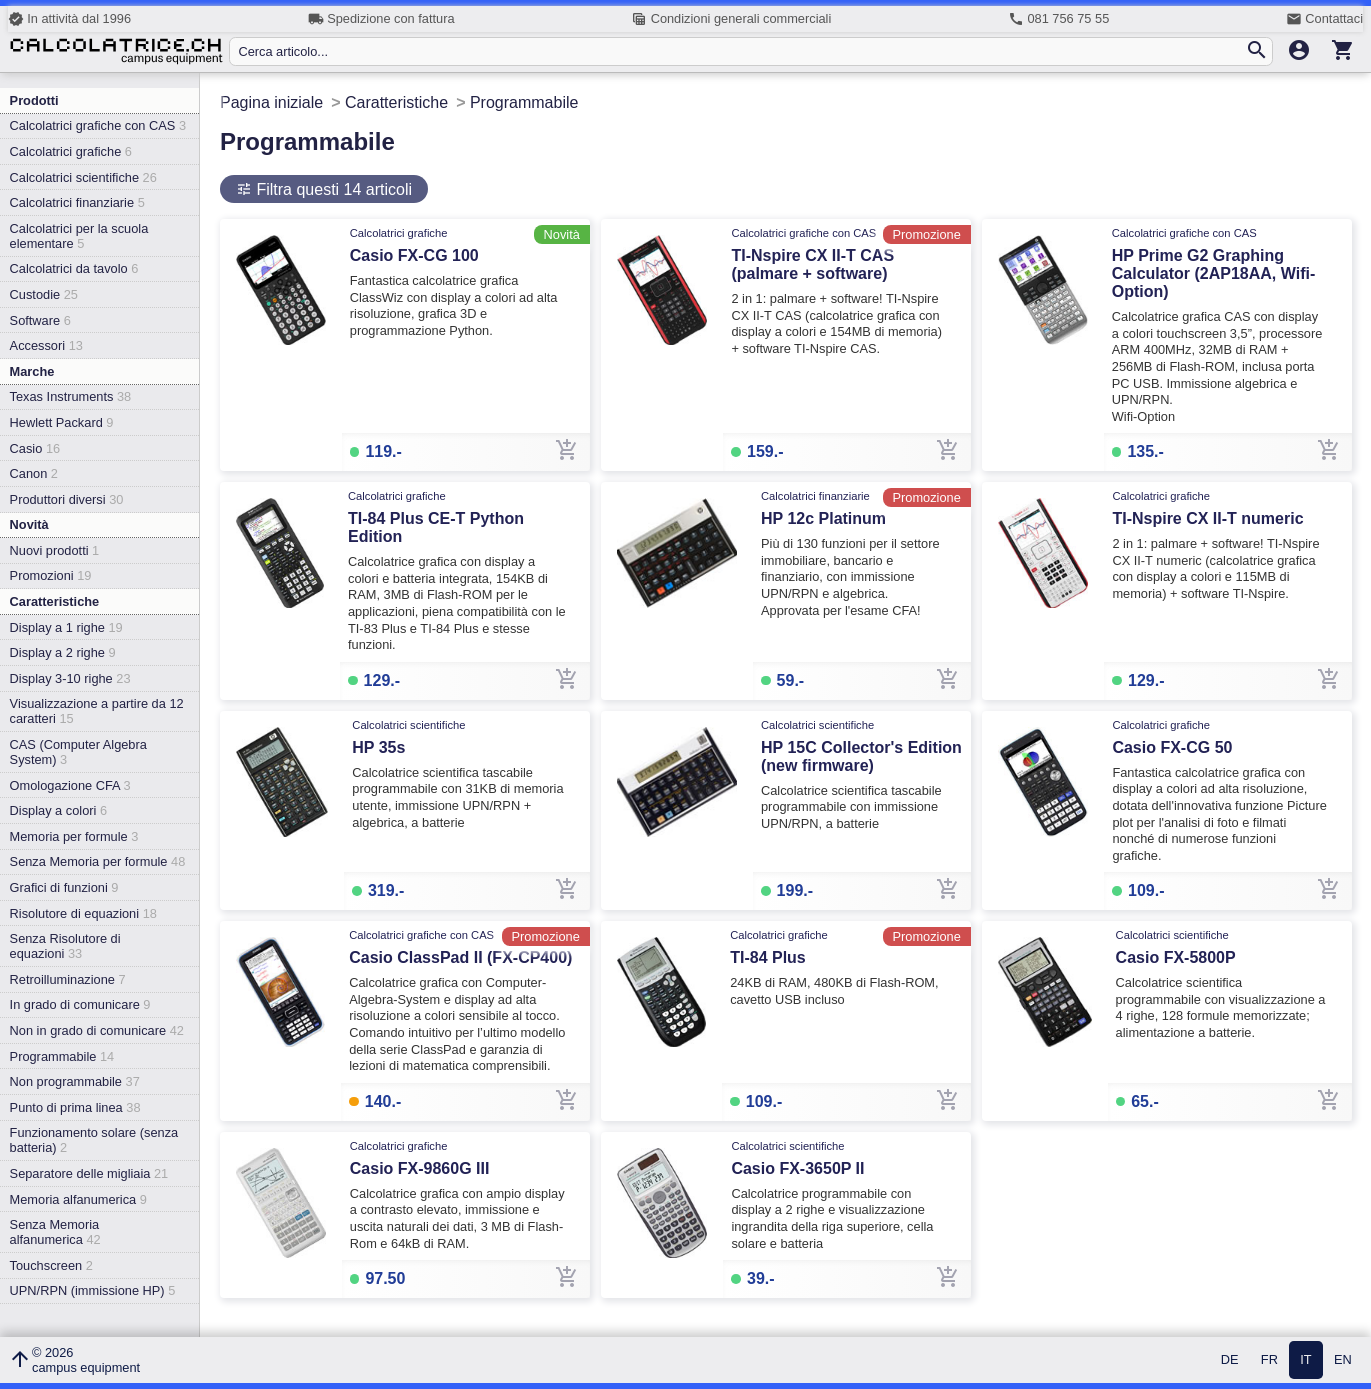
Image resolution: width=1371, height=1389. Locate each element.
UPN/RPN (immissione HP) (93, 1290)
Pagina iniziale (271, 102)
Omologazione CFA (70, 785)
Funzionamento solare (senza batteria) (94, 1140)
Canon (34, 473)
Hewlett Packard (62, 422)
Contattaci (1324, 19)
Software (40, 320)
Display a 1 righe (66, 627)
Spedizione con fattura (381, 19)
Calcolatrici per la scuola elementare (79, 236)
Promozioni (51, 575)
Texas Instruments (71, 396)
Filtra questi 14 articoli (332, 189)
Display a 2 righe (63, 652)
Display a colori (58, 810)
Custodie (44, 294)
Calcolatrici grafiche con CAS (98, 125)
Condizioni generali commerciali (731, 19)
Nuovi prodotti (55, 550)
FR (1269, 1360)
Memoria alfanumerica (78, 1199)
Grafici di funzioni (64, 887)
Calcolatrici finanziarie (77, 202)
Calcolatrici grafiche (71, 151)
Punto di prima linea (75, 1107)
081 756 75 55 (1058, 19)
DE (1230, 1360)
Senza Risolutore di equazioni (65, 946)
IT (1305, 1360)
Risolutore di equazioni (83, 913)
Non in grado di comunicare (97, 1030)
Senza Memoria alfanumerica (55, 1232)
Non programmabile (75, 1081)
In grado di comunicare (80, 1004)
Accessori (46, 345)
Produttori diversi (67, 499)
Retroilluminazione (68, 979)
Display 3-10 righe (70, 678)
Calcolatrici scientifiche (83, 177)
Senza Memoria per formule (98, 861)
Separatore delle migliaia (89, 1173)
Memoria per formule (74, 836)
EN (1343, 1360)
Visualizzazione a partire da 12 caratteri (97, 711)
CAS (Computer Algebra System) (78, 752)
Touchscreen (51, 1265)
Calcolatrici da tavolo (74, 268)
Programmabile (62, 1056)
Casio (35, 448)
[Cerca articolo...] (741, 51)
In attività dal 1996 (69, 19)
